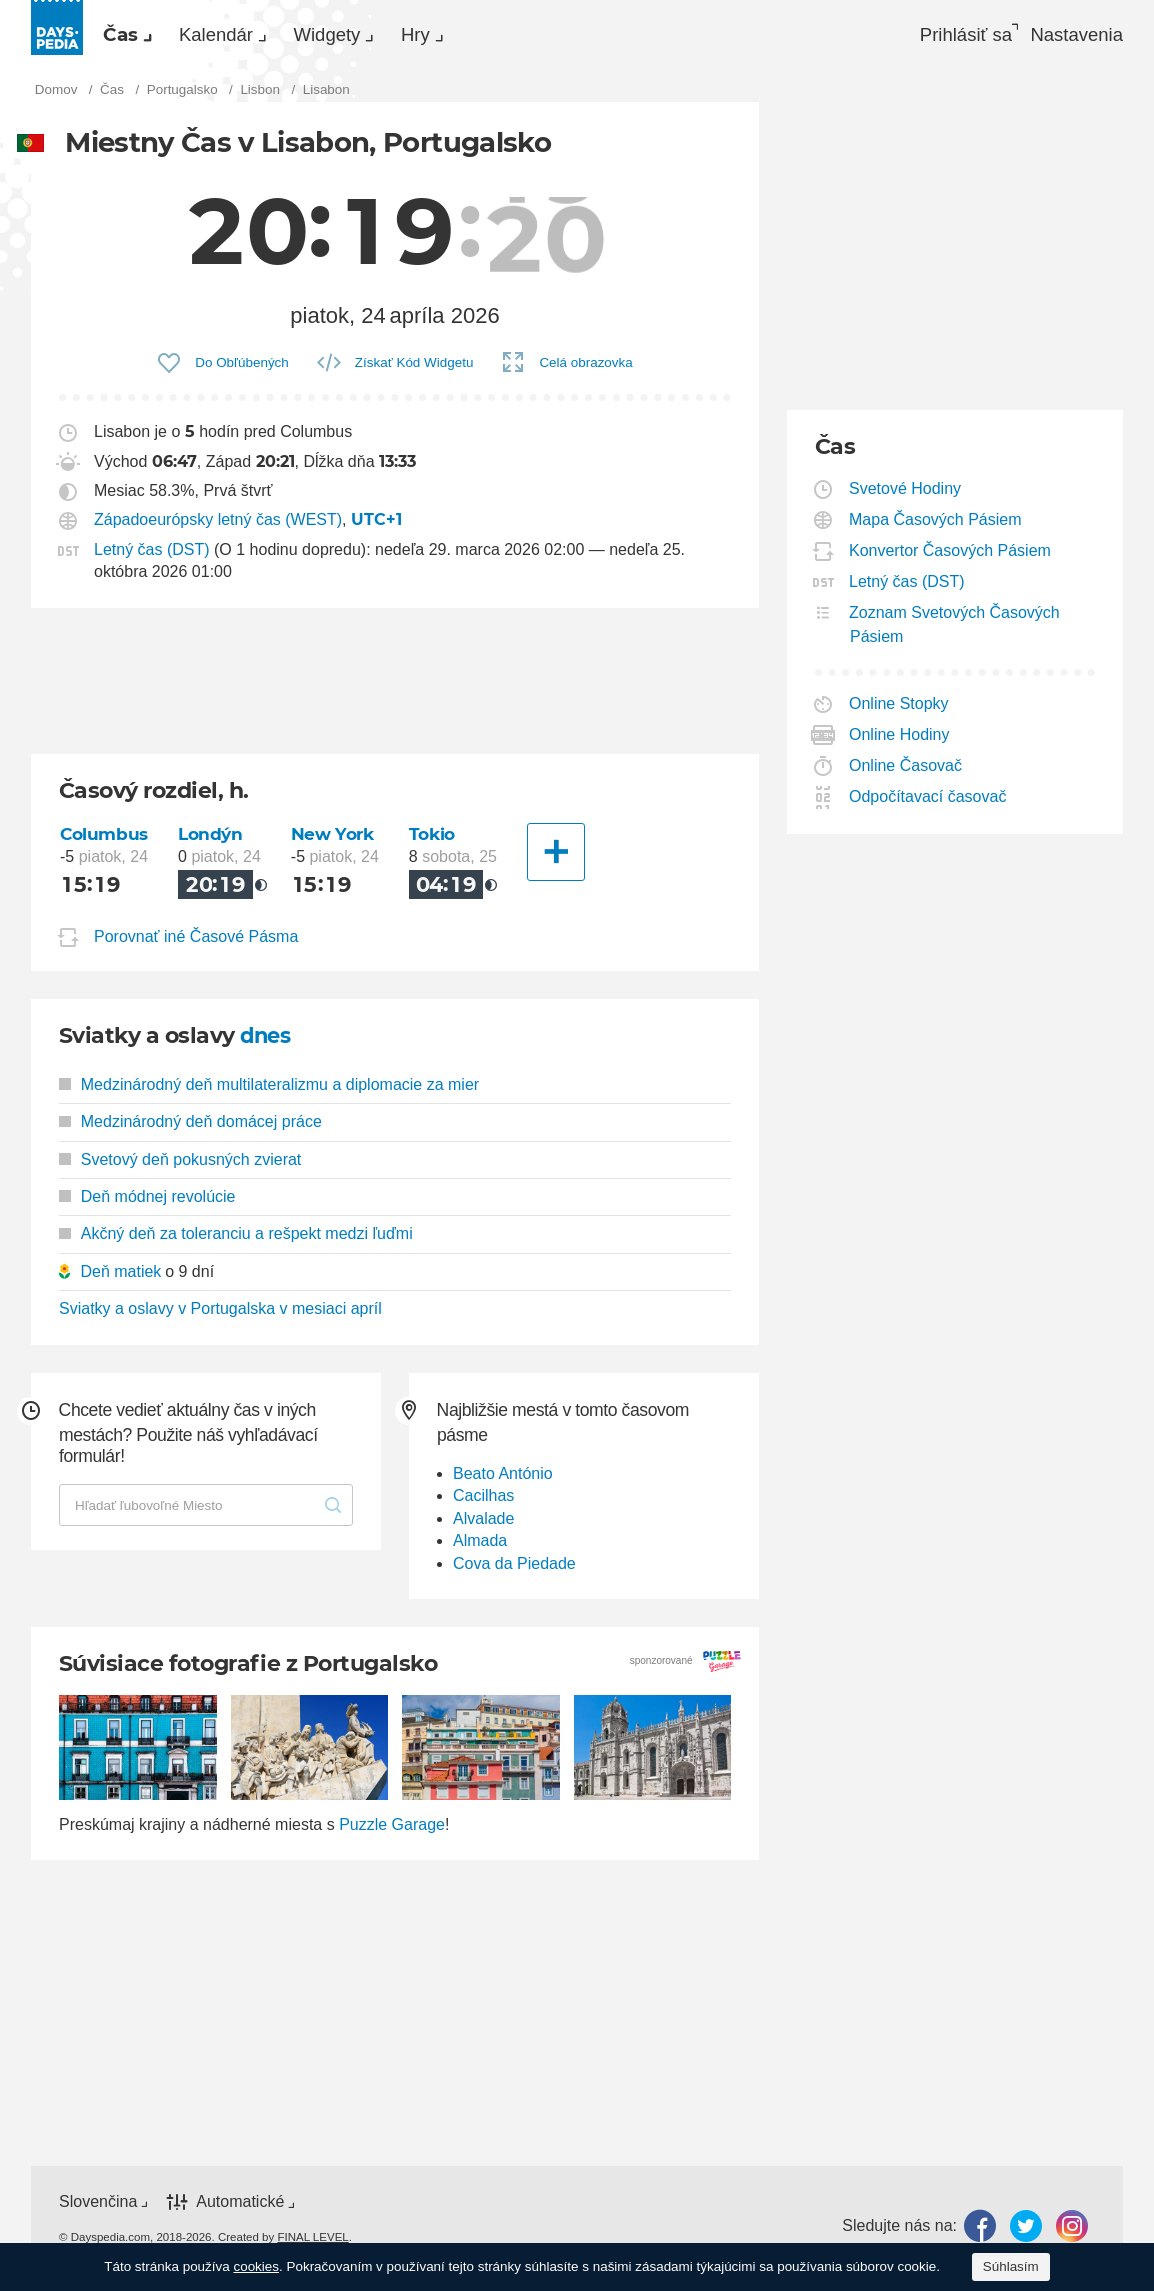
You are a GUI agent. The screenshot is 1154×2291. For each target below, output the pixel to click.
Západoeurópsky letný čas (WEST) (218, 526)
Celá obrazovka (585, 368)
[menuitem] (134, 36)
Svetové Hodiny (905, 494)
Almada (480, 1546)
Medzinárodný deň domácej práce (190, 1127)
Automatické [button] (240, 2207)
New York (335, 839)
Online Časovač (906, 771)
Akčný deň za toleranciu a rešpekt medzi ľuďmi (236, 1239)
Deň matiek (120, 1277)
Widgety (386, 36)
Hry (497, 36)
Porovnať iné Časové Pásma (196, 942)
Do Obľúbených (242, 368)
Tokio (434, 839)
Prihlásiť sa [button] (946, 36)
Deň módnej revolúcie (147, 1202)
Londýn (213, 839)
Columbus (105, 839)
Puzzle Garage (392, 1830)
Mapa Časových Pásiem (936, 525)
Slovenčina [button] (98, 2207)
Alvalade (483, 1524)
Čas (132, 36)
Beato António (503, 1479)
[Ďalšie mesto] (558, 858)
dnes (267, 1041)
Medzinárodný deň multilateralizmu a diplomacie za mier (269, 1090)
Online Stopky (899, 709)
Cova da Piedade (514, 1569)
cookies (256, 2266)
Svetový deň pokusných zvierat (180, 1164)
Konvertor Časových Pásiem (950, 556)
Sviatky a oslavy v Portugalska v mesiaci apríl (220, 1314)
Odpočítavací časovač (928, 802)
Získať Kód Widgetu (414, 368)
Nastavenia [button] (1073, 36)
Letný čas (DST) (152, 555)
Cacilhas (483, 1501)
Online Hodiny (900, 740)
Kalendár (250, 36)
